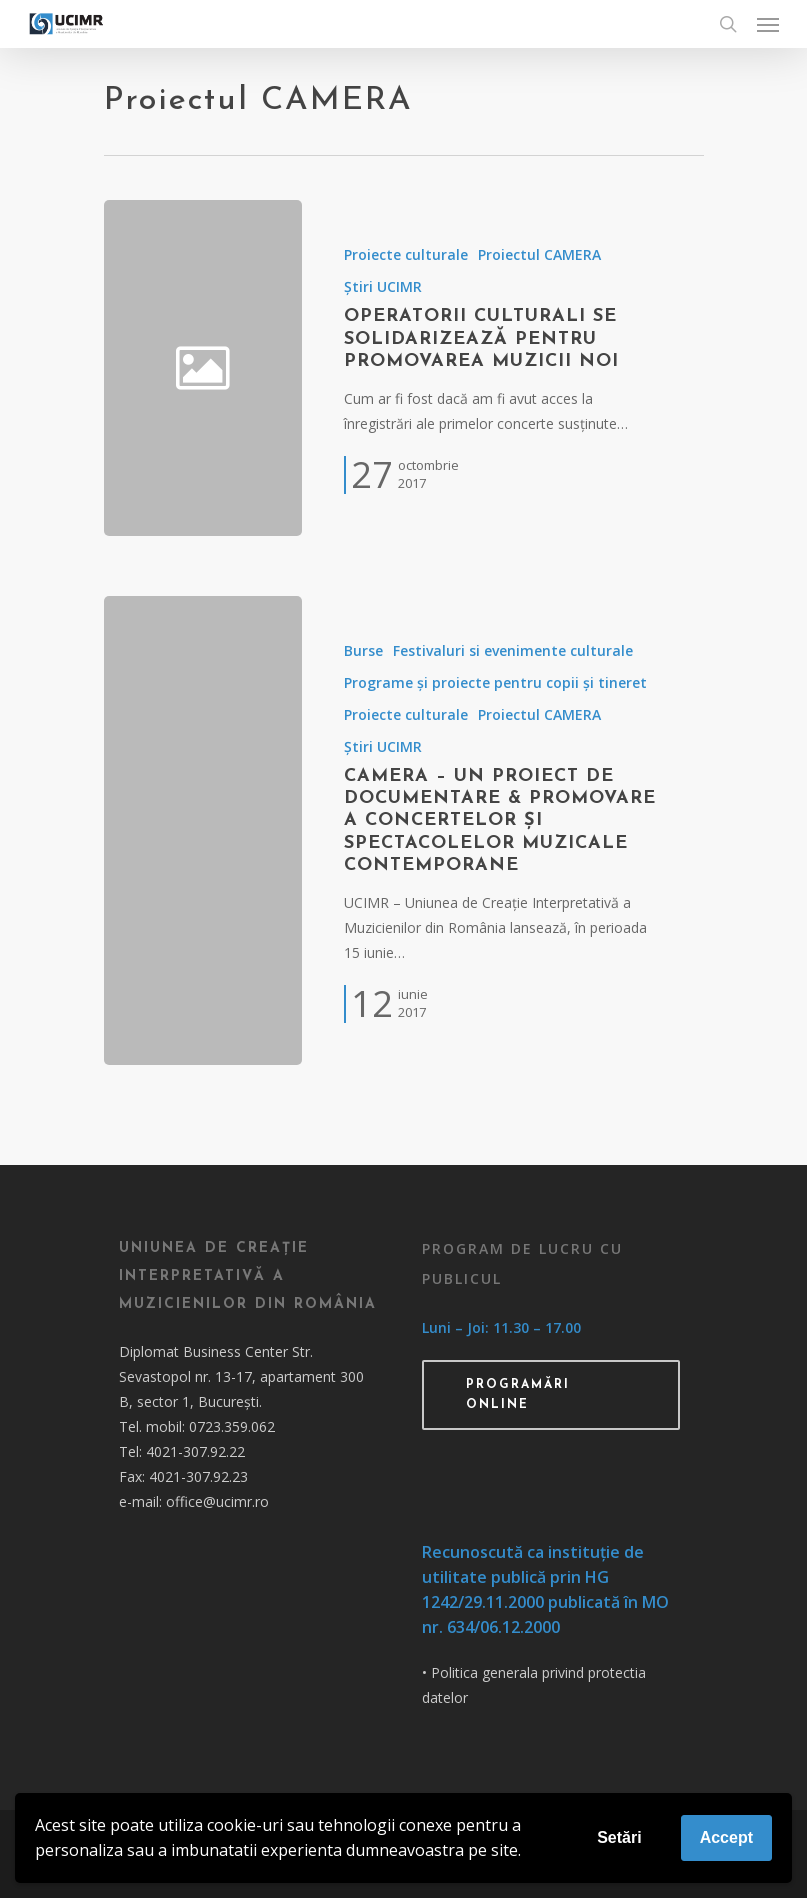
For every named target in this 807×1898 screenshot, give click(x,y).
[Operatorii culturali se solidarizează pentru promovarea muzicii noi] (502, 367)
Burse (363, 650)
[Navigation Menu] (768, 24)
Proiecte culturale (406, 254)
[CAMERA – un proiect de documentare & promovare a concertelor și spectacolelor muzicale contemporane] (203, 830)
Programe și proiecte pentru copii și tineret (495, 682)
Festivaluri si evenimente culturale (513, 650)
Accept (726, 1837)
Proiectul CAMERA (539, 254)
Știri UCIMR (383, 286)
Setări (619, 1837)
